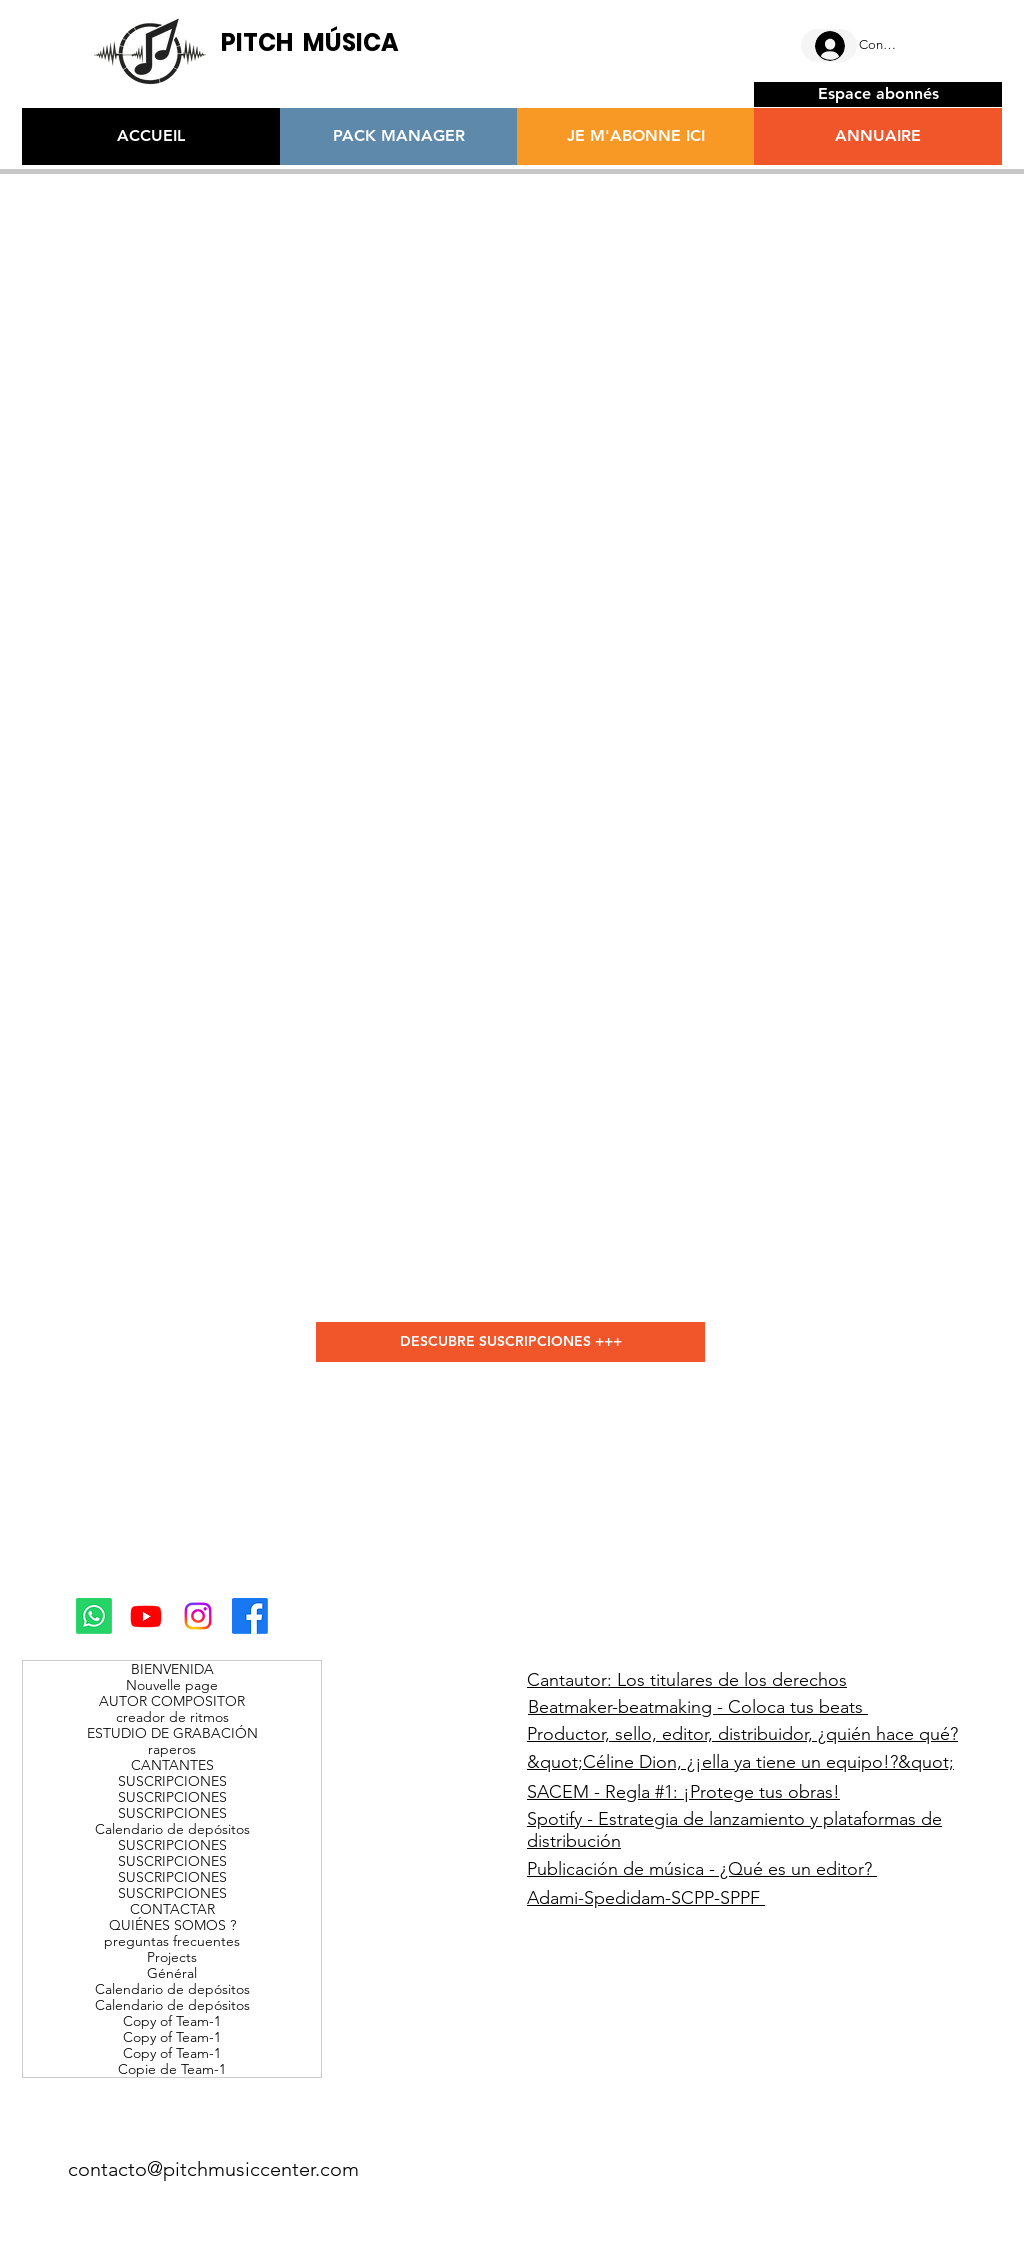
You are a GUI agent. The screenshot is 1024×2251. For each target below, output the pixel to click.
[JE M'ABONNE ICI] (635, 136)
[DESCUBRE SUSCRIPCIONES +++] (510, 1342)
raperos (172, 1749)
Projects (172, 1957)
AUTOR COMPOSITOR (172, 1701)
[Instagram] (198, 1616)
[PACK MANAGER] (398, 136)
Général (172, 1973)
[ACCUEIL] (151, 136)
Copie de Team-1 (172, 2069)
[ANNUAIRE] (878, 136)
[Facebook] (250, 1616)
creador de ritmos (172, 1717)
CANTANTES (172, 1765)
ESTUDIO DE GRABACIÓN (172, 1733)
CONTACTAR (172, 1909)
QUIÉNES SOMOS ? (172, 1925)
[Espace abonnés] (878, 94)
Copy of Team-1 (172, 2021)
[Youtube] (146, 1616)
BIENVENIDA (172, 1669)
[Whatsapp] (94, 1616)
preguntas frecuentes (172, 1941)
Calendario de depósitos (172, 1829)
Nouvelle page (172, 1685)
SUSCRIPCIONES (172, 1781)
